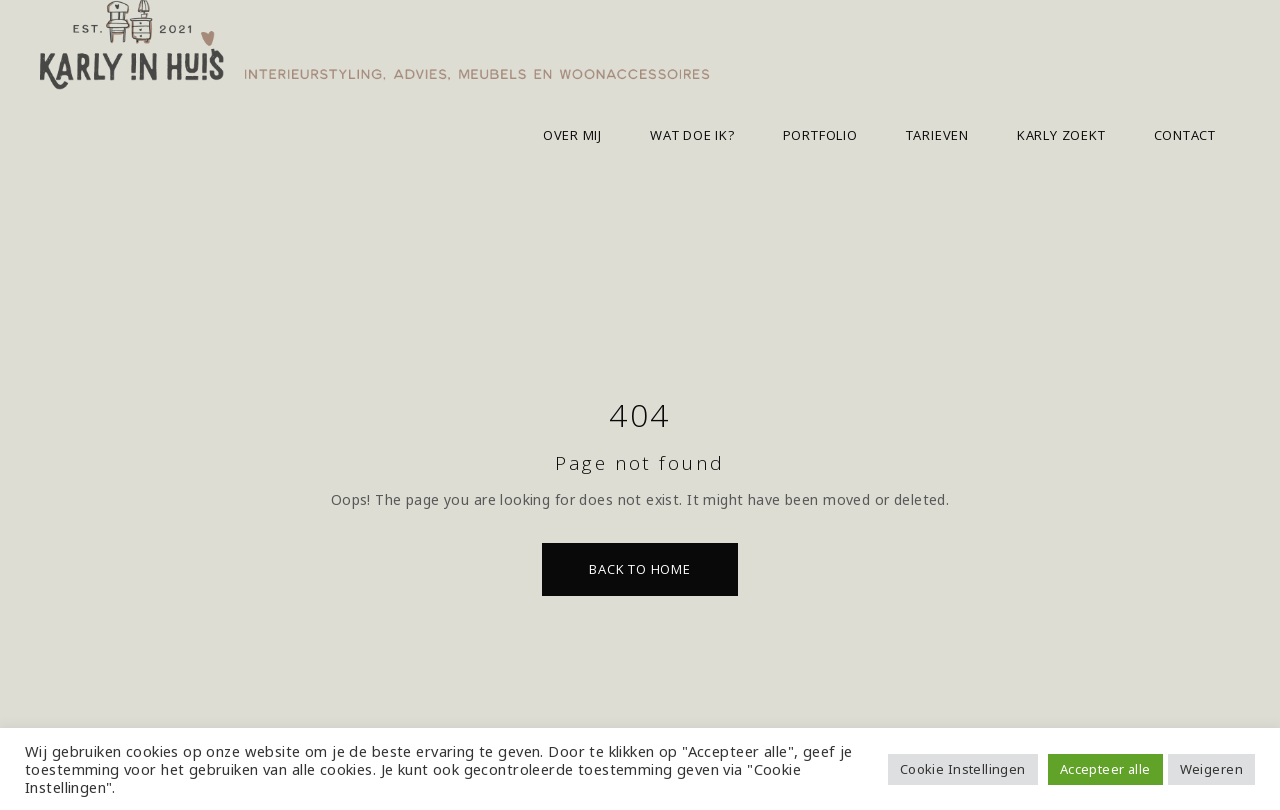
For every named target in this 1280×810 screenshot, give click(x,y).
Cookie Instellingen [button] (963, 769)
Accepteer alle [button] (1105, 769)
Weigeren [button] (1211, 769)
